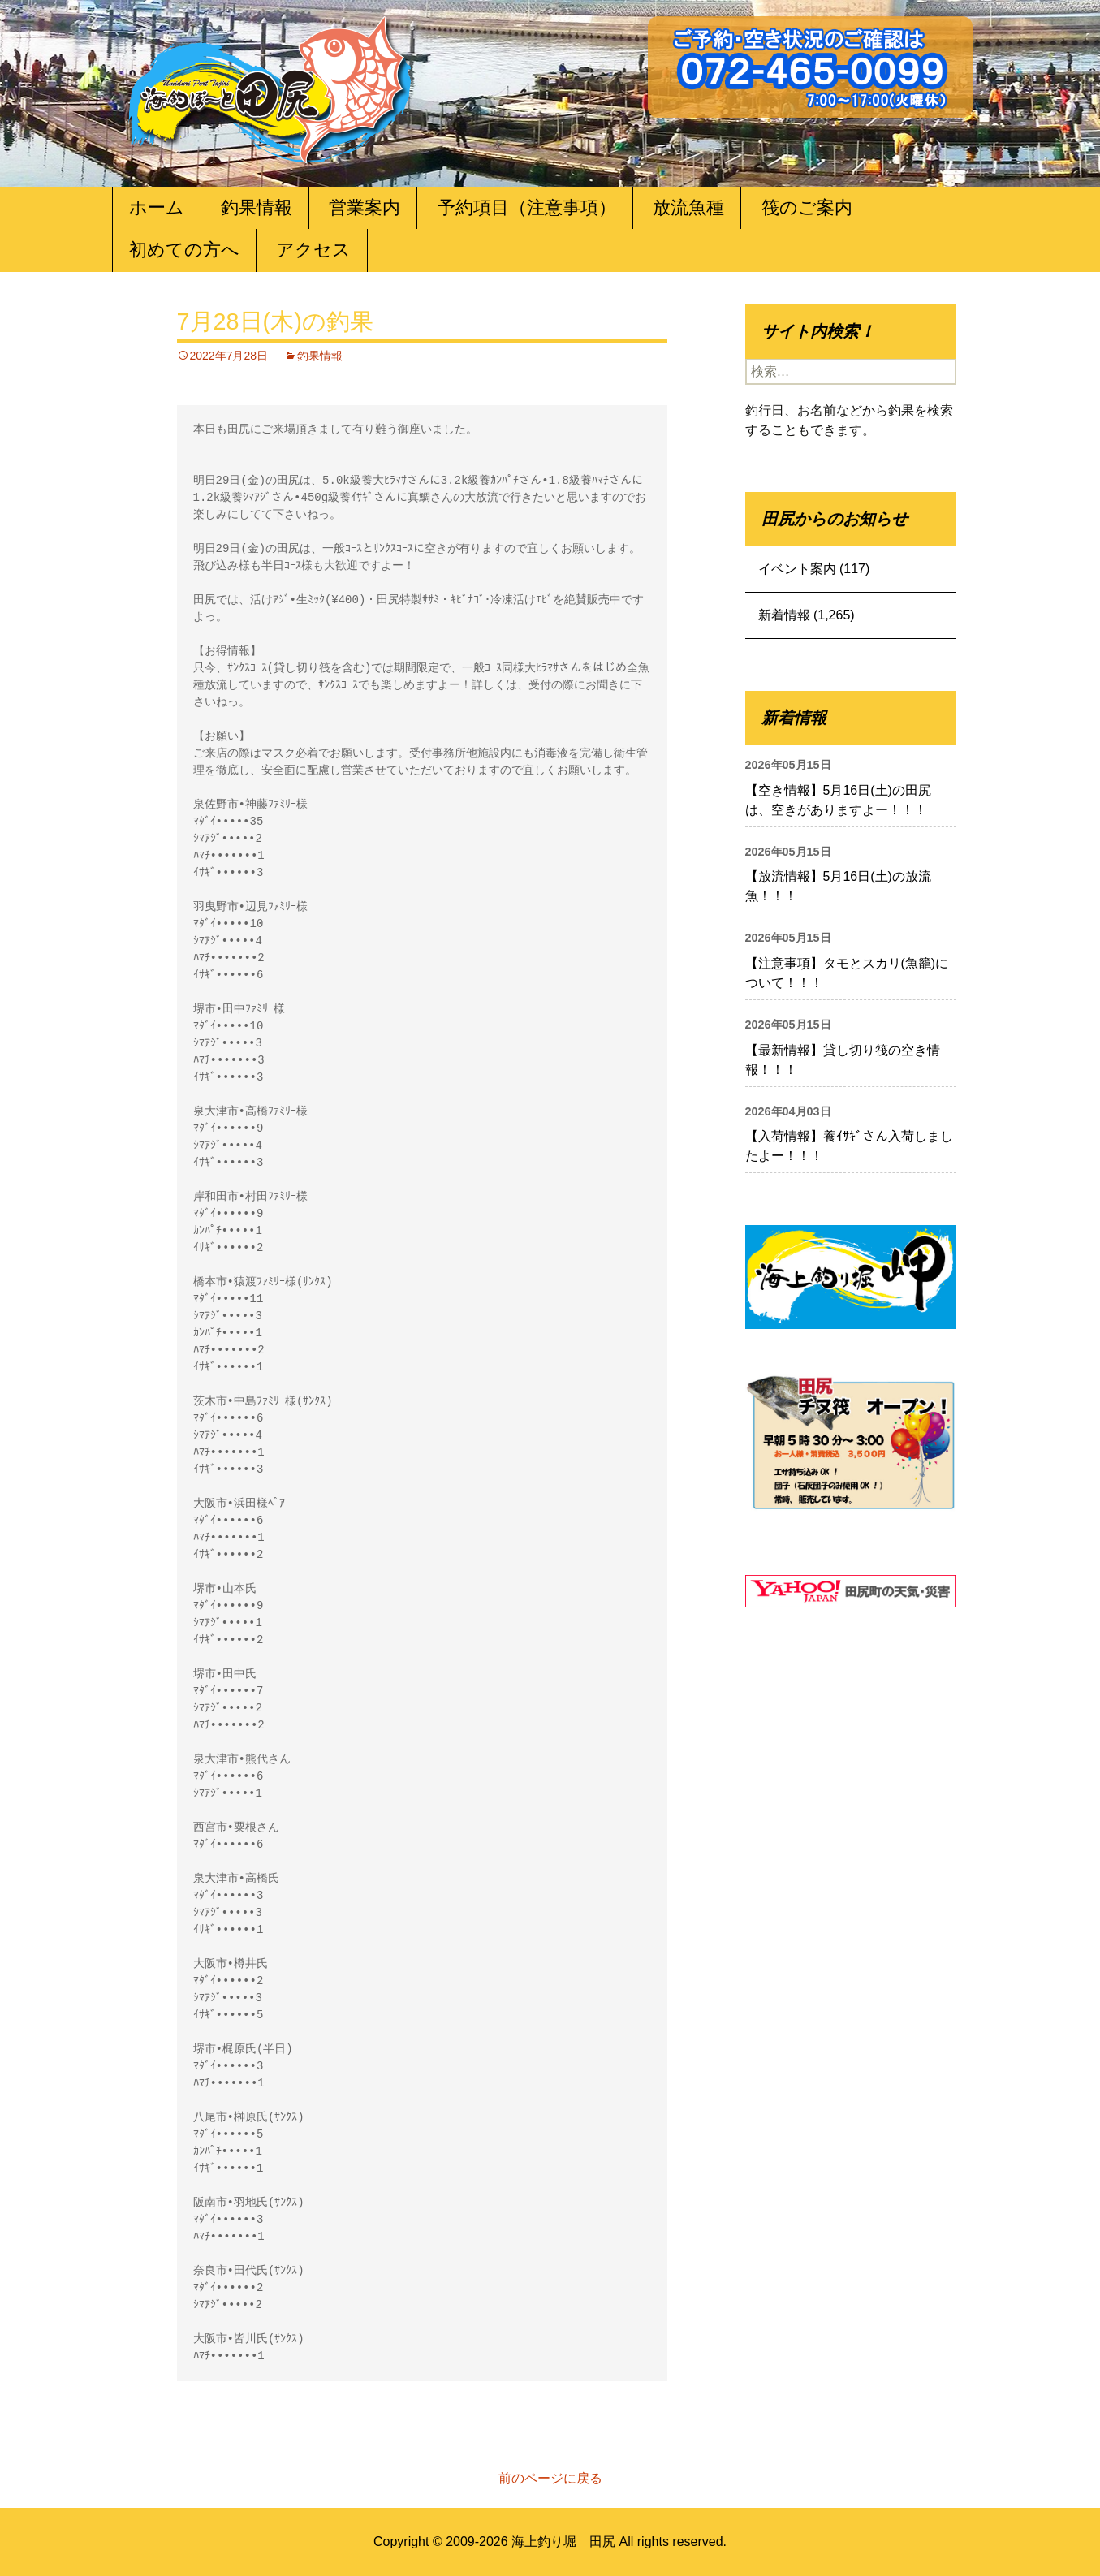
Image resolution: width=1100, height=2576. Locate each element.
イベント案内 (797, 569)
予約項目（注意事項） (527, 207)
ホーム (156, 207)
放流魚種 (688, 207)
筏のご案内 (806, 207)
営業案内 (364, 207)
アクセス (313, 249)
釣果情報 (256, 207)
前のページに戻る (550, 2478)
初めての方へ (184, 249)
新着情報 (784, 615)
